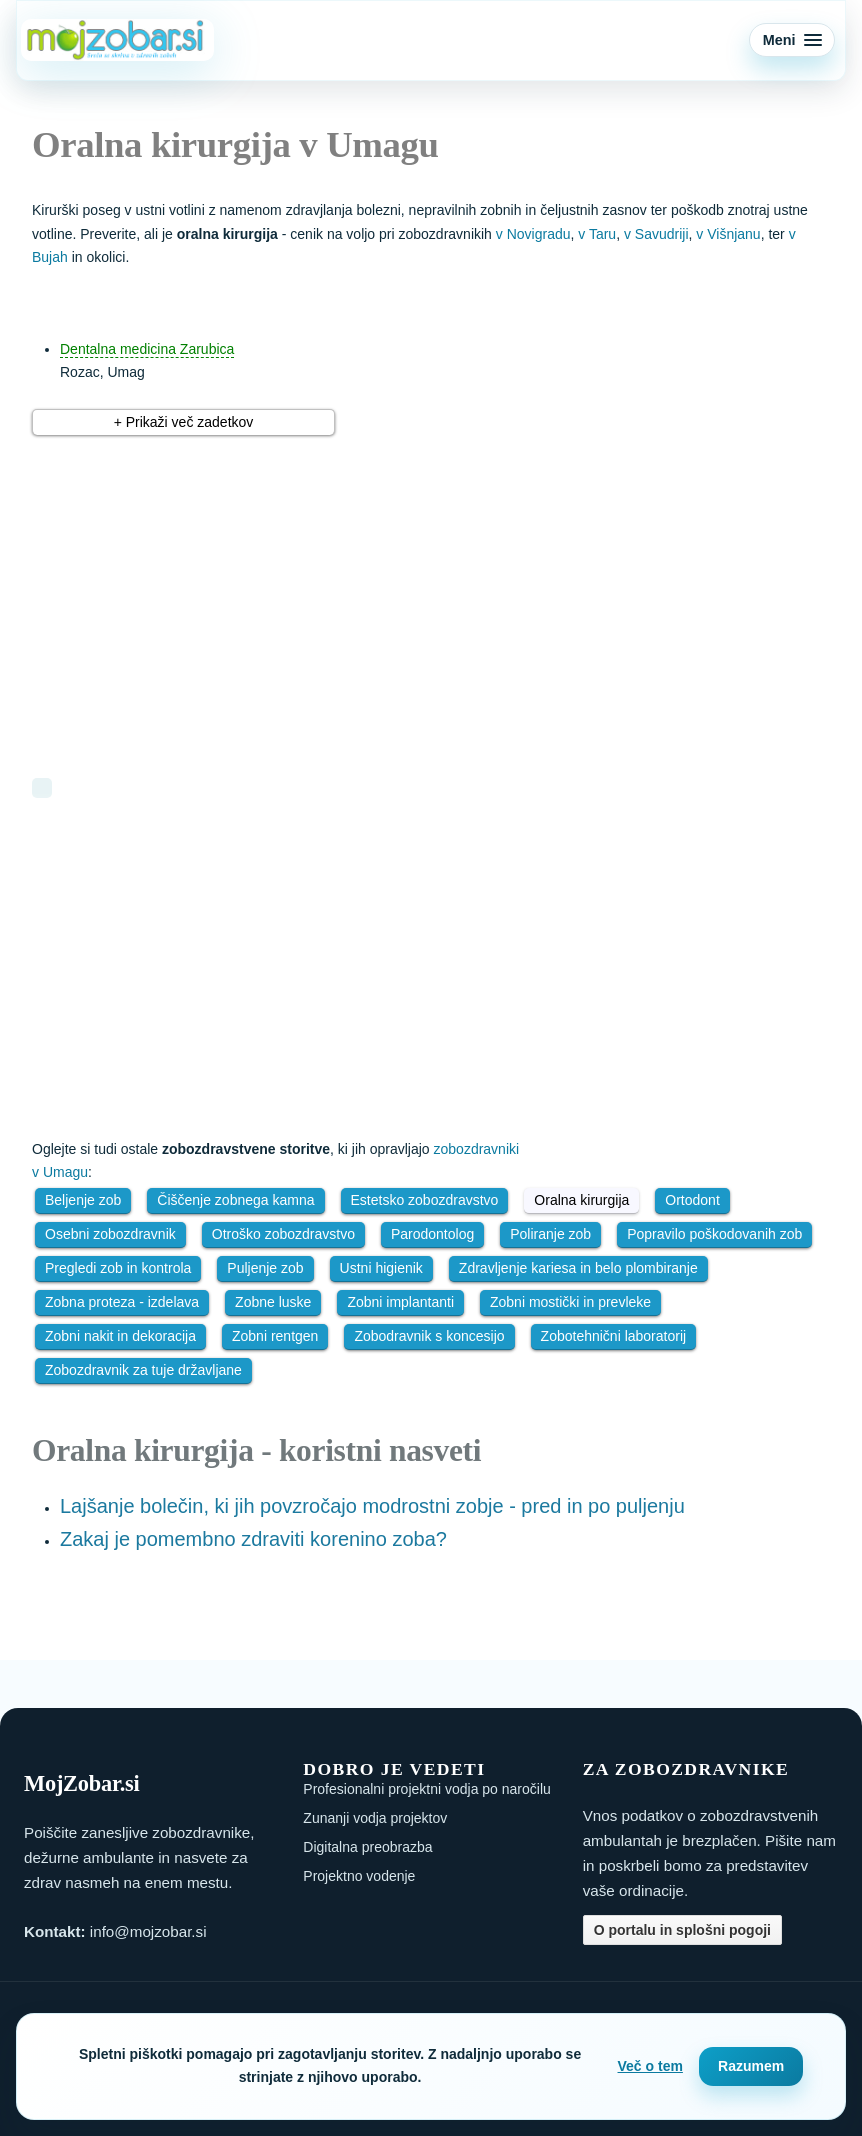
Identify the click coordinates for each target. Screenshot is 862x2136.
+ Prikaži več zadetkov (184, 422)
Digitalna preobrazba (367, 1847)
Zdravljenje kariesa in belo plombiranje (578, 1268)
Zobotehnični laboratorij (614, 1336)
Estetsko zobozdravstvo (425, 1200)
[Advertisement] (277, 595)
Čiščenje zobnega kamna (235, 1200)
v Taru (597, 234)
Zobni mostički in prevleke (570, 1302)
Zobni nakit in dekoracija (120, 1336)
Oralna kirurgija (581, 1200)
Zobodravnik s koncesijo (429, 1336)
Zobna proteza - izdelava (122, 1302)
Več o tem (650, 2066)
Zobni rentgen (275, 1336)
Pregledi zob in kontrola (118, 1268)
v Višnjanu (728, 234)
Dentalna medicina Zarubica (147, 349)
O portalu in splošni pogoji (682, 1930)
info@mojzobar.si (148, 1931)
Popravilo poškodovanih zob (714, 1234)
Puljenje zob (265, 1268)
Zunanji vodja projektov (375, 1818)
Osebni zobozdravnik (110, 1234)
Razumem (751, 2066)
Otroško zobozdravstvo (283, 1234)
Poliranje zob (550, 1234)
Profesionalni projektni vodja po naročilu (426, 1789)
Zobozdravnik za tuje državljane (143, 1370)
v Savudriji (656, 234)
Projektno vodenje (359, 1876)
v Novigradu (533, 234)
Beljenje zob (83, 1200)
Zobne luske (273, 1302)
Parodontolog (432, 1234)
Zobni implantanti (400, 1302)
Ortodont (692, 1200)
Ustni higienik (381, 1268)
